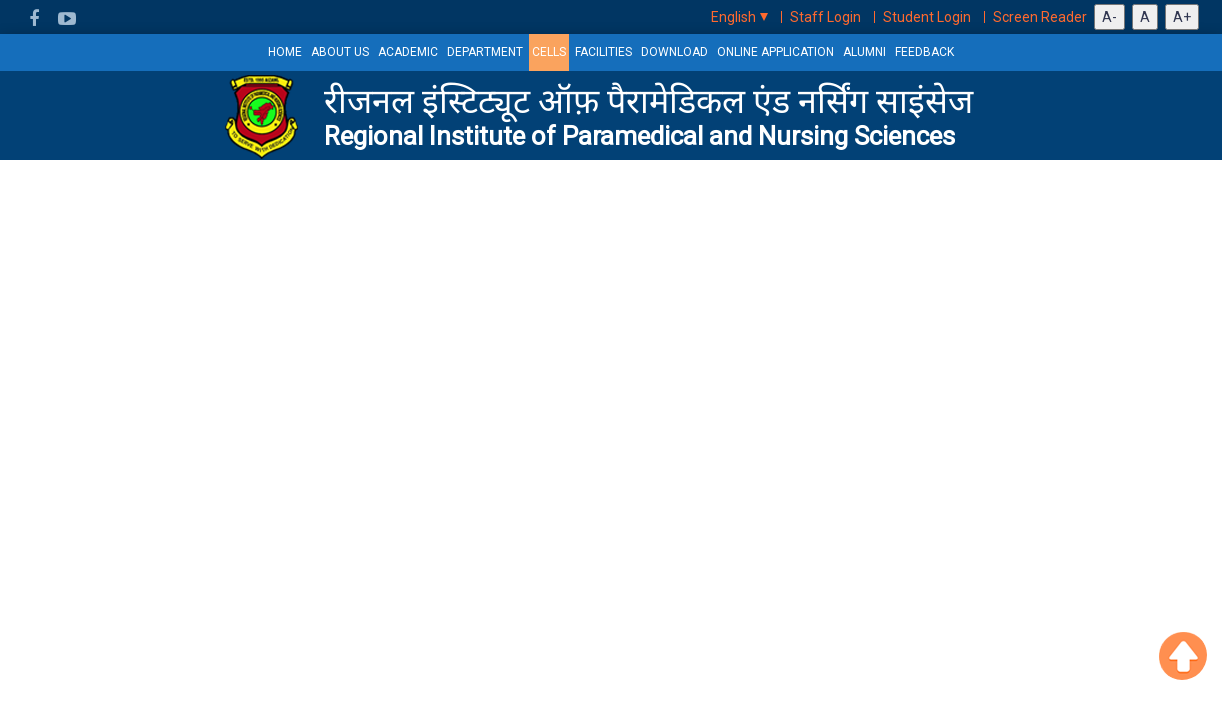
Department (485, 52)
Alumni (864, 52)
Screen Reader (1040, 17)
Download (674, 52)
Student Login (927, 17)
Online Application (775, 52)
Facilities (603, 52)
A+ (1182, 17)
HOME (285, 52)
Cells (549, 52)
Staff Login (825, 17)
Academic (408, 52)
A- (1109, 17)
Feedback (924, 52)
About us (340, 52)
